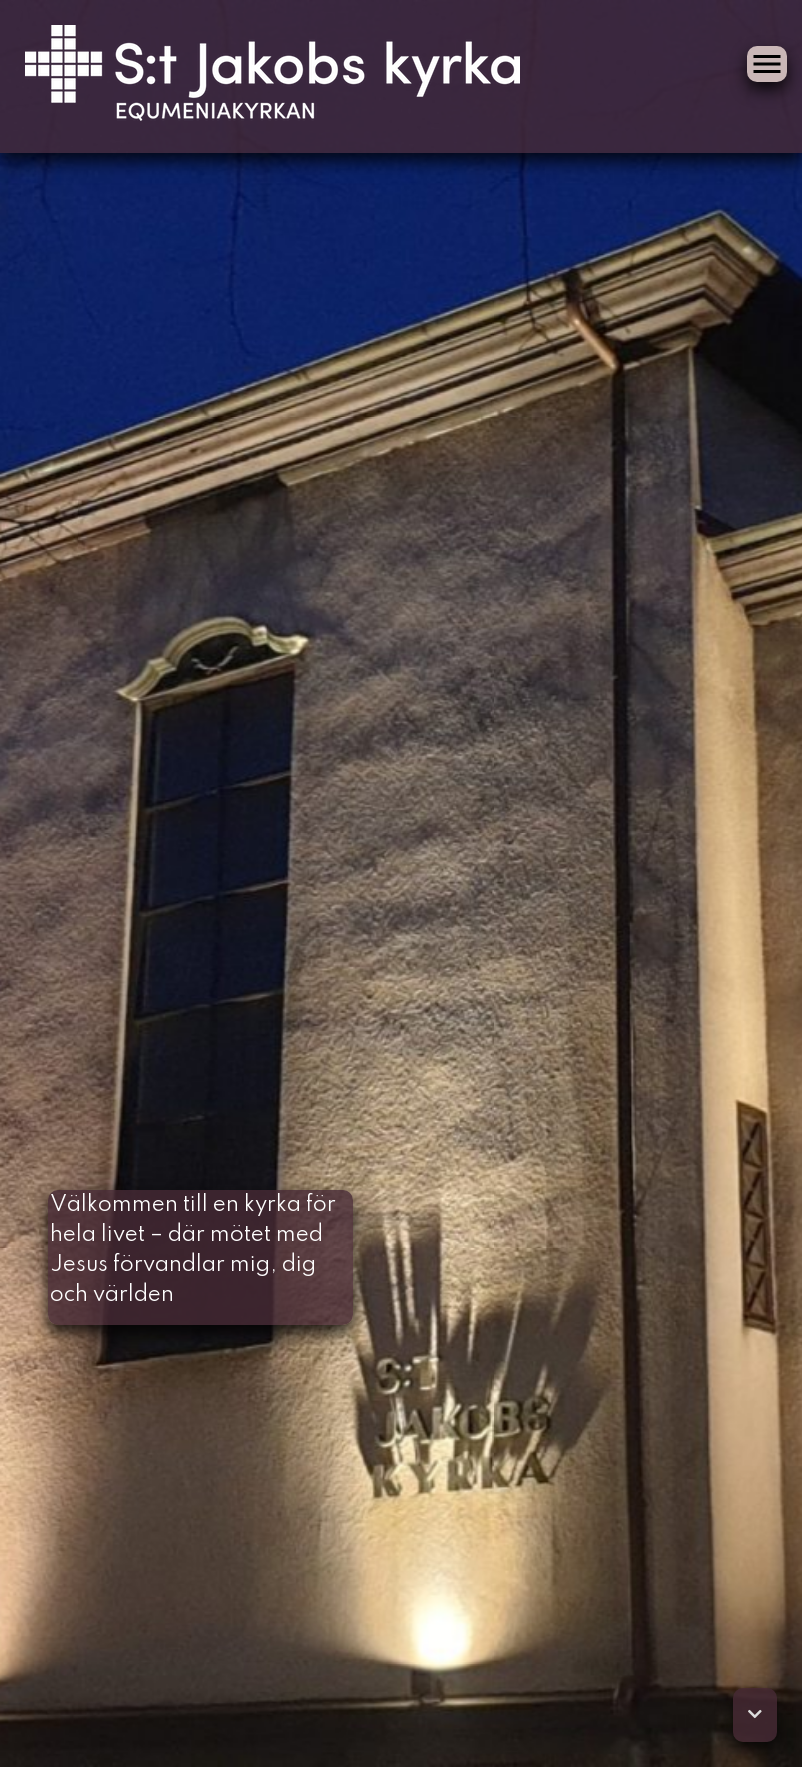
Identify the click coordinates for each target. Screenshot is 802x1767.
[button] (755, 1715)
